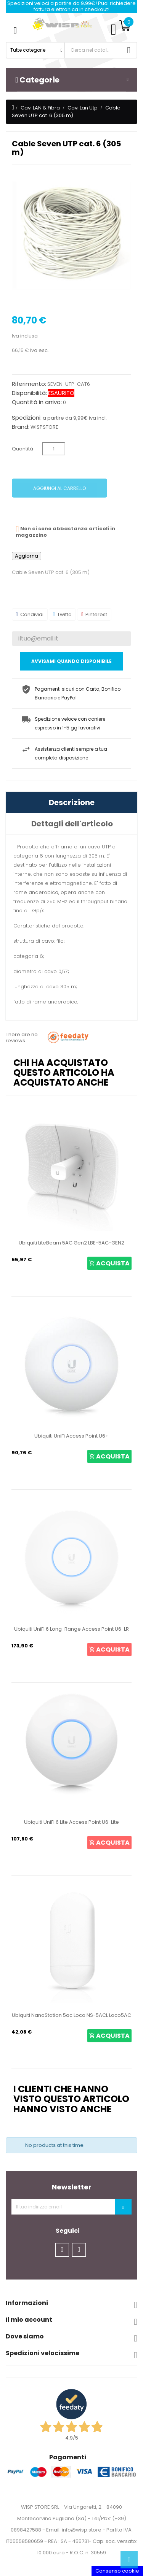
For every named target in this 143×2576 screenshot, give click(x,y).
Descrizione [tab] (72, 802)
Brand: (20, 427)
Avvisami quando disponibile (71, 661)
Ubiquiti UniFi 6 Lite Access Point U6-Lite (71, 1822)
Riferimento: (29, 384)
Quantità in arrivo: (37, 402)
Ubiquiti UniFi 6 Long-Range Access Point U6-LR (71, 1629)
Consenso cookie (117, 2570)
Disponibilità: (29, 393)
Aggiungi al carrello (59, 488)
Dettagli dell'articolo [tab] (72, 823)
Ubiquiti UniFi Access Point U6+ (71, 1435)
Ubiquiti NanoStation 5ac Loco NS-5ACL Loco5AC (71, 2015)
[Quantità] (53, 448)
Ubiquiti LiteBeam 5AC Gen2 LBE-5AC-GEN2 (71, 1242)
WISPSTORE (44, 427)
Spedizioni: (27, 418)
